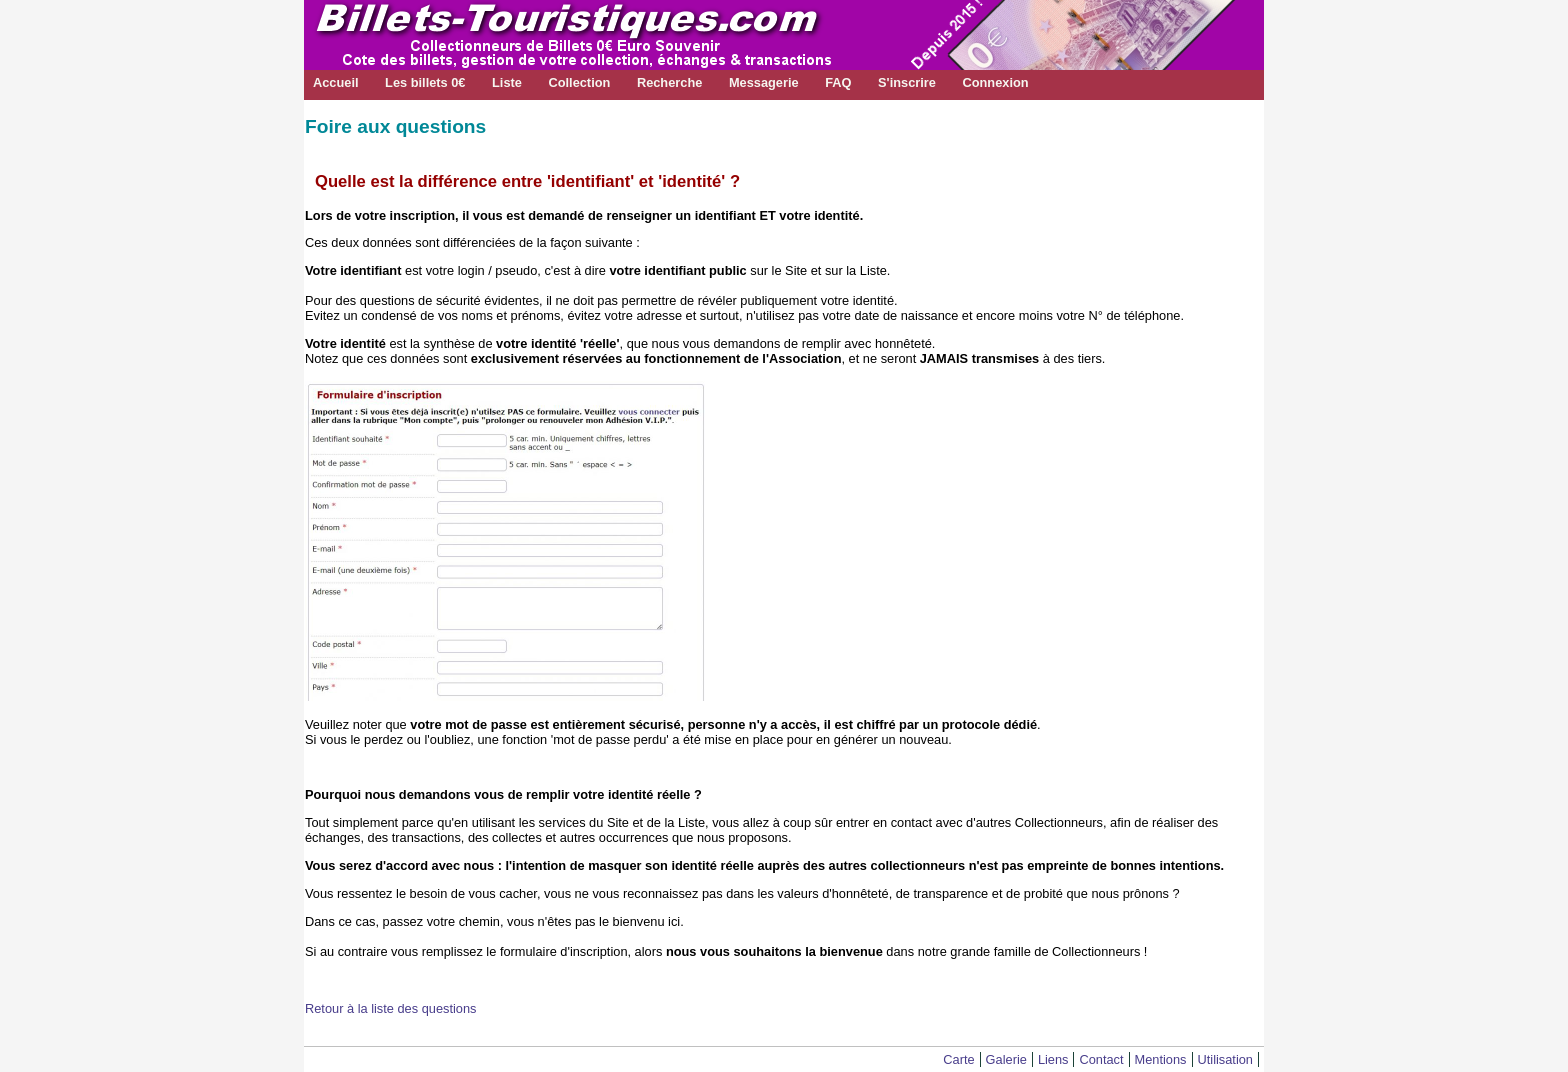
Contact (1101, 1059)
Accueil (336, 82)
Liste (507, 82)
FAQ (838, 82)
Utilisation (1225, 1059)
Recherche (669, 82)
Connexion (995, 82)
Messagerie (764, 82)
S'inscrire (907, 82)
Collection (579, 82)
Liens (1053, 1059)
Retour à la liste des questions (390, 1008)
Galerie (1006, 1059)
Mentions (1161, 1059)
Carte (958, 1059)
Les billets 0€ (425, 82)
